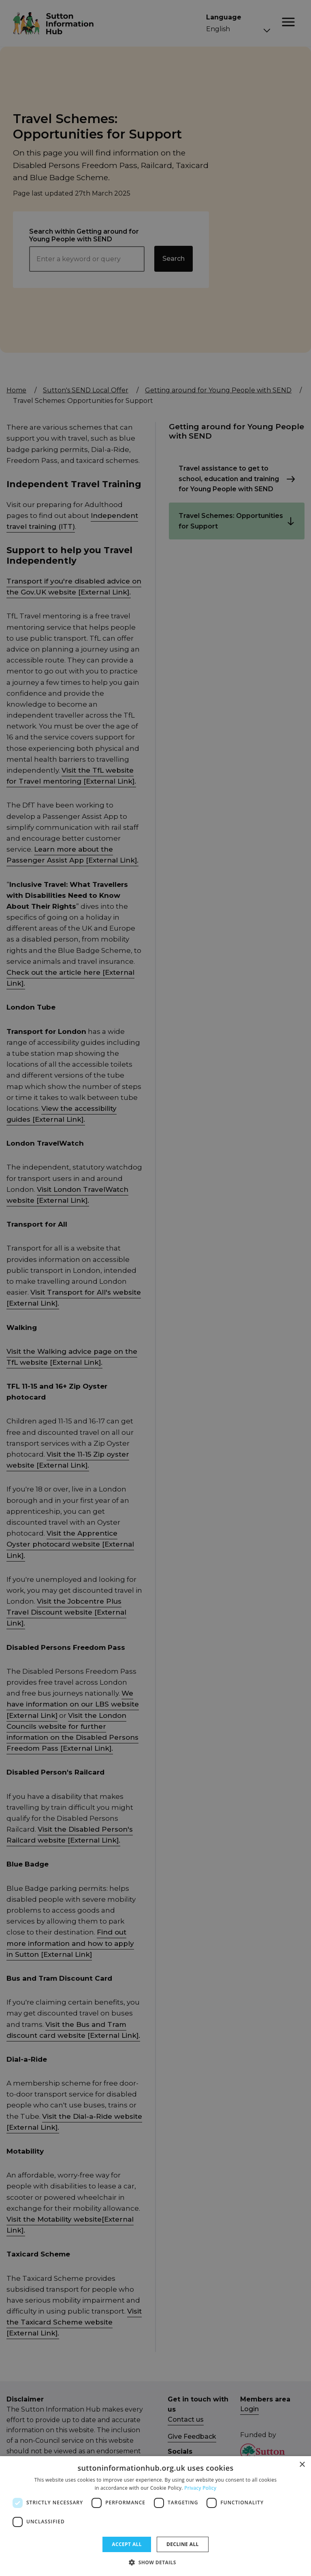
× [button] (302, 2465)
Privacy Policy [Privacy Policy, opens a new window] (200, 2487)
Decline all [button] (182, 2544)
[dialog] (155, 2516)
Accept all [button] (127, 2544)
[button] (155, 2562)
